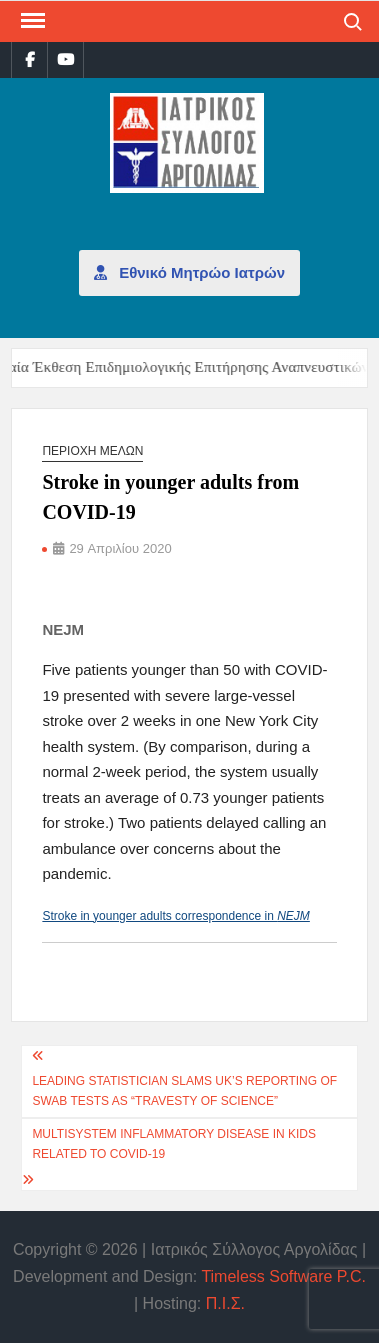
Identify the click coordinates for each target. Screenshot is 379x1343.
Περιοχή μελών (92, 451)
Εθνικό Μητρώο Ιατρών (189, 272)
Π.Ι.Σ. (225, 1303)
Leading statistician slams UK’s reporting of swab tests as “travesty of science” (184, 1091)
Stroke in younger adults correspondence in (175, 916)
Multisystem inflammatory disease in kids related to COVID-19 (174, 1144)
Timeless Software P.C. (283, 1276)
